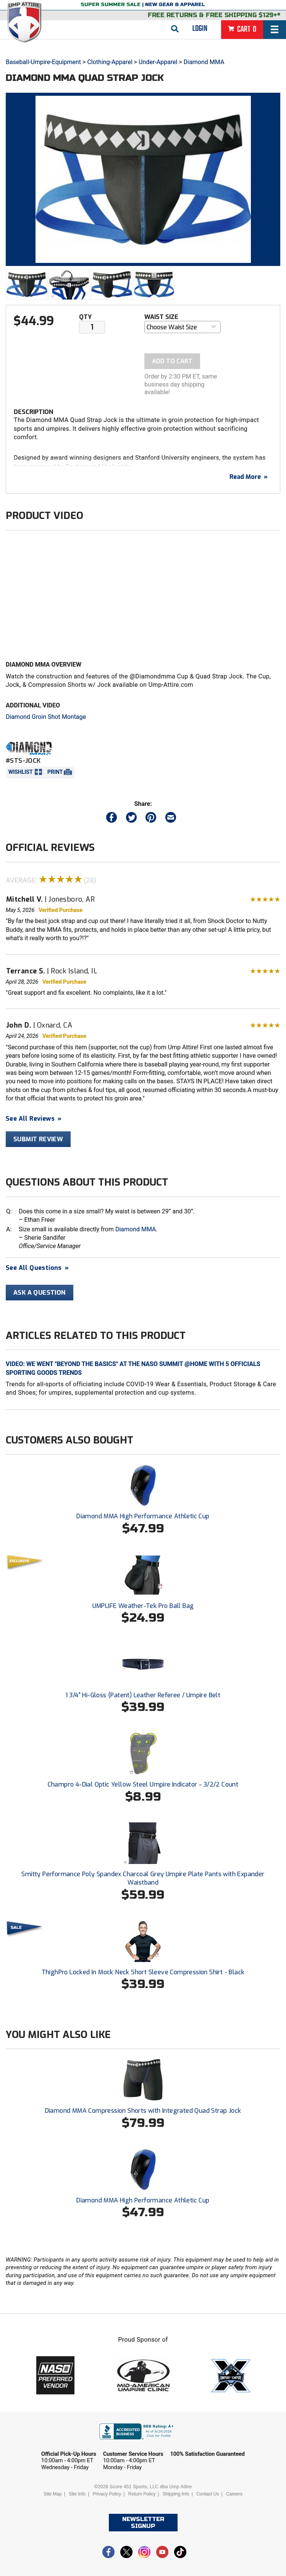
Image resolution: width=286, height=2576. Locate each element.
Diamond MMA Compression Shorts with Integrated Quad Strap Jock (143, 2111)
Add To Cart (172, 361)
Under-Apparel (158, 62)
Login (199, 28)
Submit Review (38, 1139)
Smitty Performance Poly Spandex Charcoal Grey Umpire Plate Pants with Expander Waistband (142, 1878)
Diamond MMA (204, 62)
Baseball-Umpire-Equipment (43, 62)
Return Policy (141, 2494)
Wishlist (20, 772)
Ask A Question (39, 1293)
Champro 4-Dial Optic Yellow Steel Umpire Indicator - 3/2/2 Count (143, 1784)
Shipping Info (176, 2494)
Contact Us (207, 2494)
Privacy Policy (107, 2494)
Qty (85, 317)
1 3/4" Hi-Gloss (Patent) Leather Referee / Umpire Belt (143, 1695)
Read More (248, 477)
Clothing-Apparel (109, 62)
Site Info (77, 2494)
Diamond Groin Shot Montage (46, 716)
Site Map (52, 2494)
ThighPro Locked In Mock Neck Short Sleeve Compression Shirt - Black (143, 1972)
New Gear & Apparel (175, 5)
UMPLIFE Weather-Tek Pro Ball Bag (143, 1606)
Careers (234, 2494)
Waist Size (161, 317)
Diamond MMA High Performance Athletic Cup (142, 1516)
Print (55, 772)
